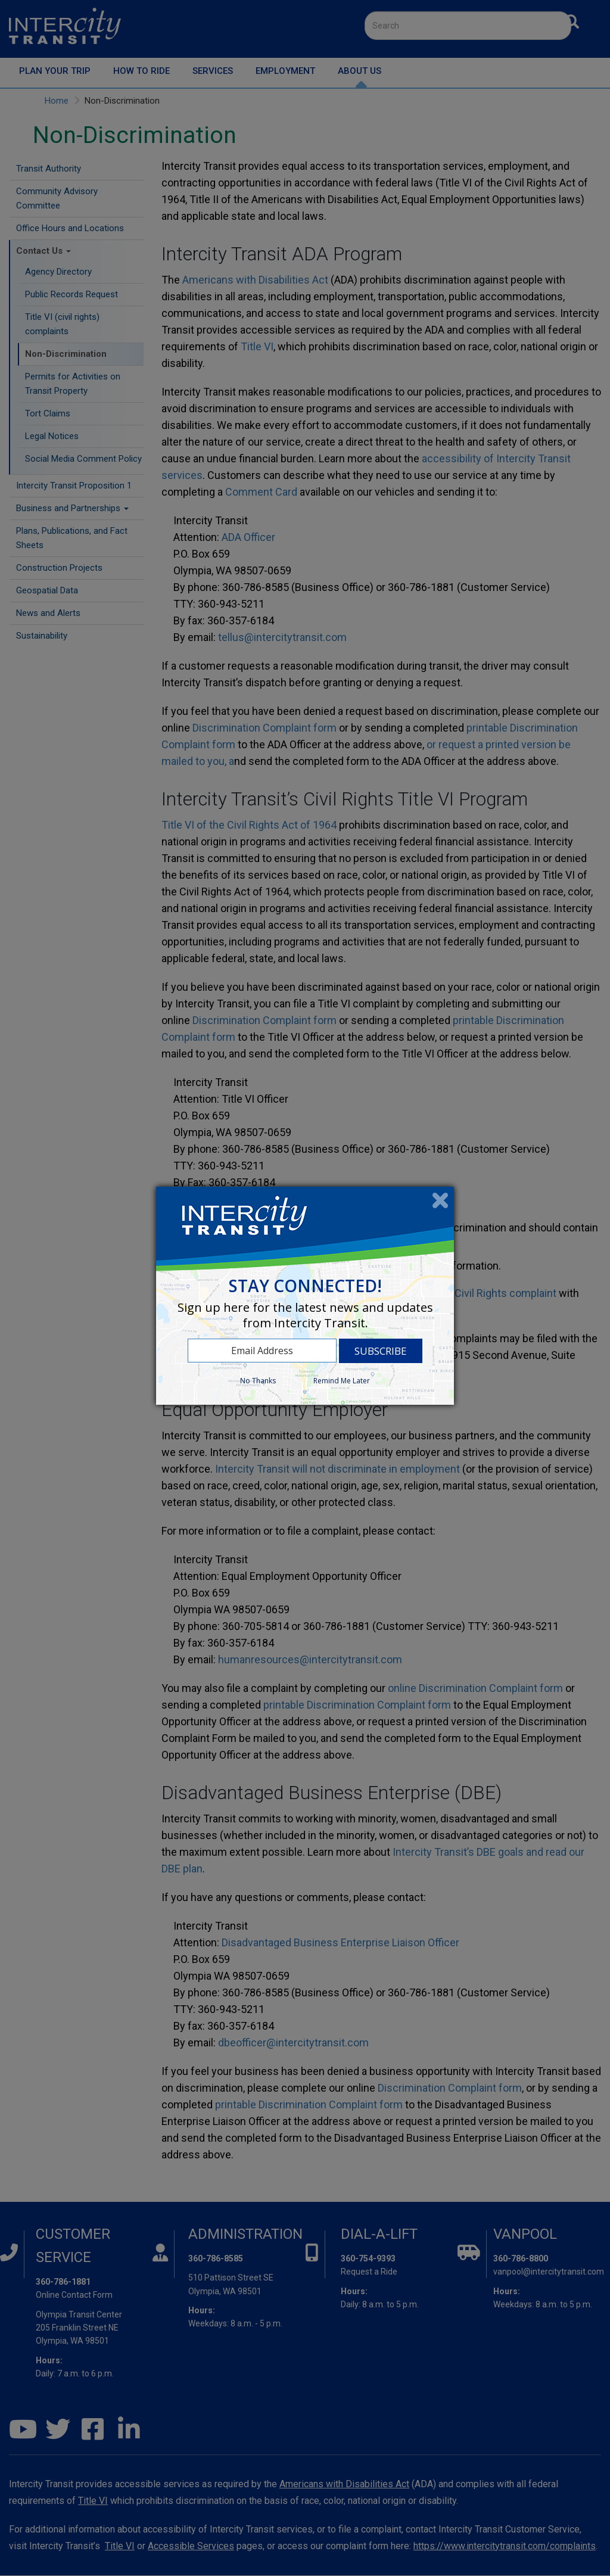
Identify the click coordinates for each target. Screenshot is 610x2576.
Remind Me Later (341, 1381)
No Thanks (258, 1381)
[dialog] (305, 1296)
